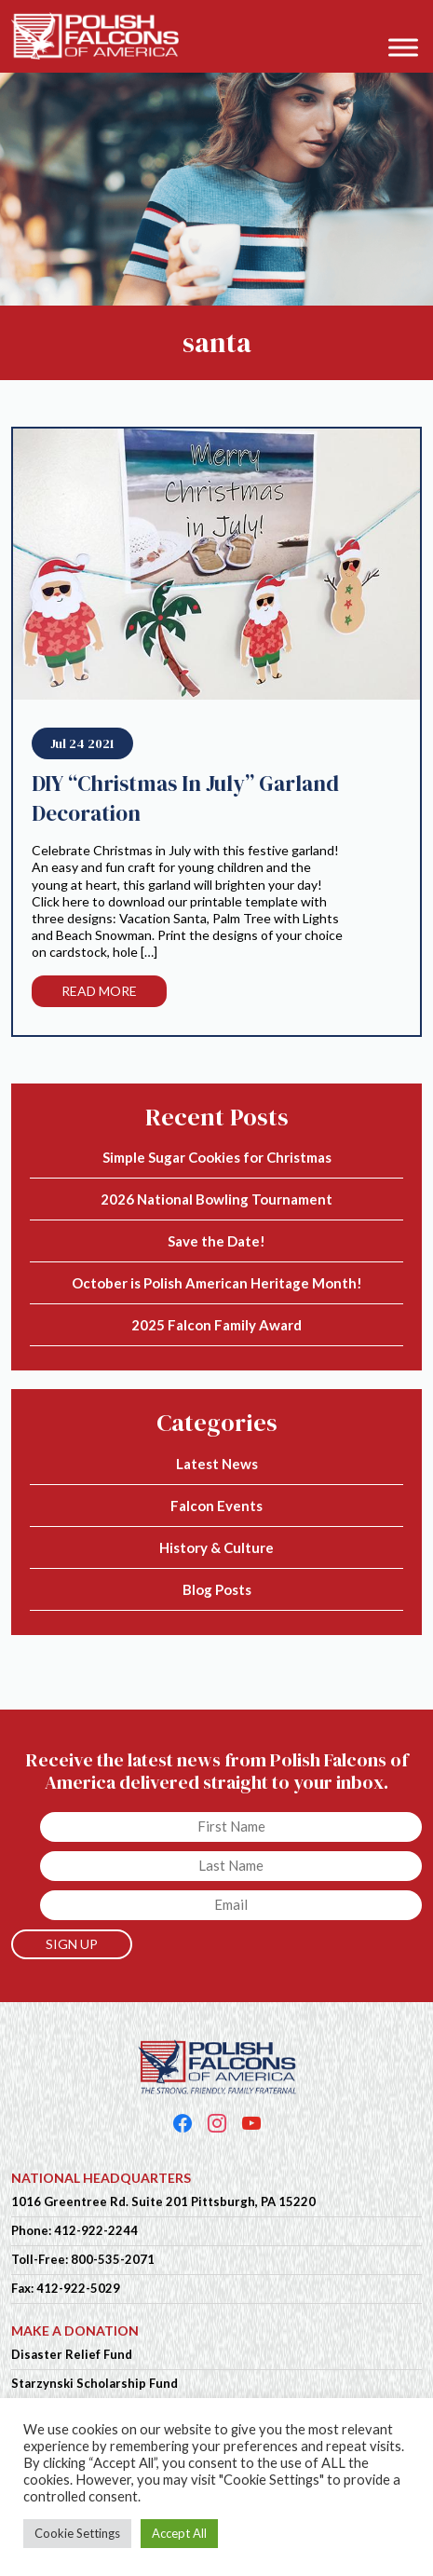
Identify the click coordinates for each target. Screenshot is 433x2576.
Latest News (217, 1463)
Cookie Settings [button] (77, 2533)
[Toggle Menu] (403, 47)
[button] (409, 20)
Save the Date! (216, 1241)
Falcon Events (216, 1505)
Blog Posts (217, 1589)
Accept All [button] (179, 2533)
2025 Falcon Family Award (216, 1324)
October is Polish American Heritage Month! (217, 1282)
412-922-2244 (96, 2230)
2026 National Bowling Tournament (216, 1199)
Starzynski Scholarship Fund (94, 2383)
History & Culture (216, 1547)
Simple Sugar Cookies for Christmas (217, 1157)
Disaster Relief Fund (71, 2354)
